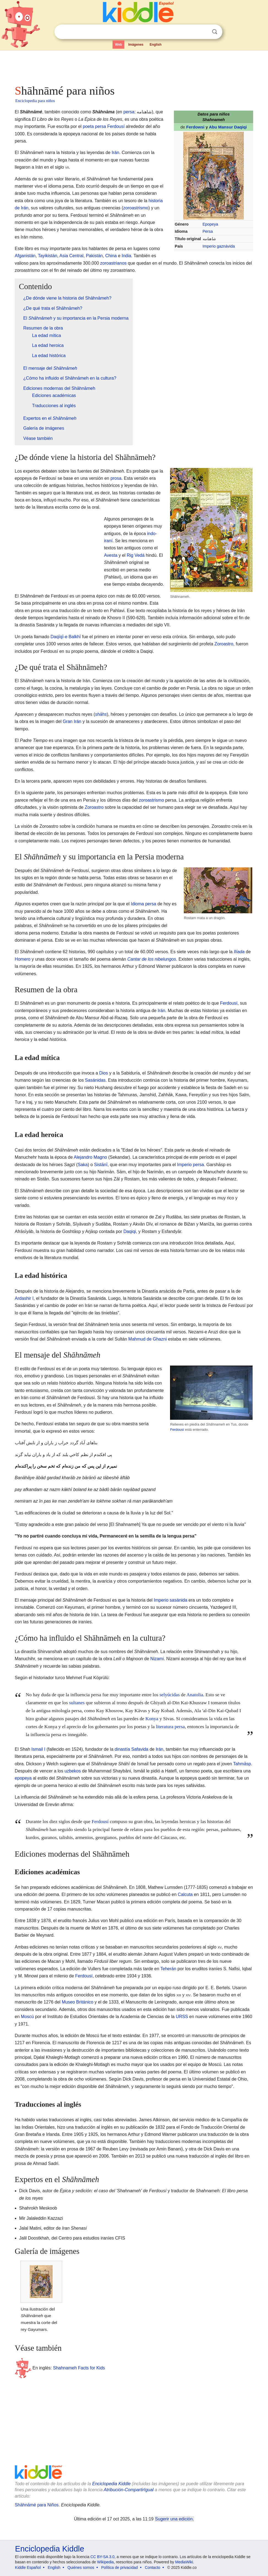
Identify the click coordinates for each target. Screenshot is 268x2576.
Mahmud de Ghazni (147, 1339)
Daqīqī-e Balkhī (65, 636)
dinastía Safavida (131, 1749)
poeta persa (94, 126)
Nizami (157, 1658)
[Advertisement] (134, 66)
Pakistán (94, 255)
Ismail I (38, 1749)
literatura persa (170, 1726)
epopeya (23, 1778)
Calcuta (185, 1894)
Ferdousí (116, 126)
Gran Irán (72, 721)
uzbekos (72, 1771)
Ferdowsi (195, 127)
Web (118, 44)
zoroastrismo (136, 207)
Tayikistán (47, 255)
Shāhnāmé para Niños (37, 2505)
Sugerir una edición (174, 2519)
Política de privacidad (119, 2567)
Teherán (168, 1968)
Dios (103, 1073)
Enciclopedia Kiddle (111, 2483)
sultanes (77, 1702)
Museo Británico (77, 2002)
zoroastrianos (113, 263)
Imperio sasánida (170, 1600)
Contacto (152, 2567)
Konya (151, 1718)
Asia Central (71, 255)
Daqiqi (129, 1231)
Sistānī (101, 1164)
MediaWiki (184, 2562)
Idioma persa (143, 903)
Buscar (214, 32)
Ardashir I (24, 1298)
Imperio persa (190, 1164)
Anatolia (194, 1694)
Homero (23, 959)
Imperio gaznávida (219, 246)
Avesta (110, 555)
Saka (82, 1164)
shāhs (101, 714)
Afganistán (25, 255)
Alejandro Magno (90, 1157)
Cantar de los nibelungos (151, 959)
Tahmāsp (242, 1763)
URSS (182, 2016)
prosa (115, 478)
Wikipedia (105, 2562)
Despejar (203, 32)
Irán (115, 152)
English (156, 44)
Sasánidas (95, 1080)
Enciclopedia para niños (35, 100)
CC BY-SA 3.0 (102, 2557)
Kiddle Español (28, 2567)
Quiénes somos (80, 2567)
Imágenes (135, 44)
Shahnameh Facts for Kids (79, 2368)
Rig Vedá (135, 555)
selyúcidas (170, 1694)
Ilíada (239, 951)
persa (128, 111)
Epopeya (210, 224)
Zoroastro (223, 644)
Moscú (27, 2016)
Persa (208, 231)
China (111, 255)
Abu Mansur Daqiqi (228, 127)
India (126, 255)
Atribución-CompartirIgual (129, 2489)
